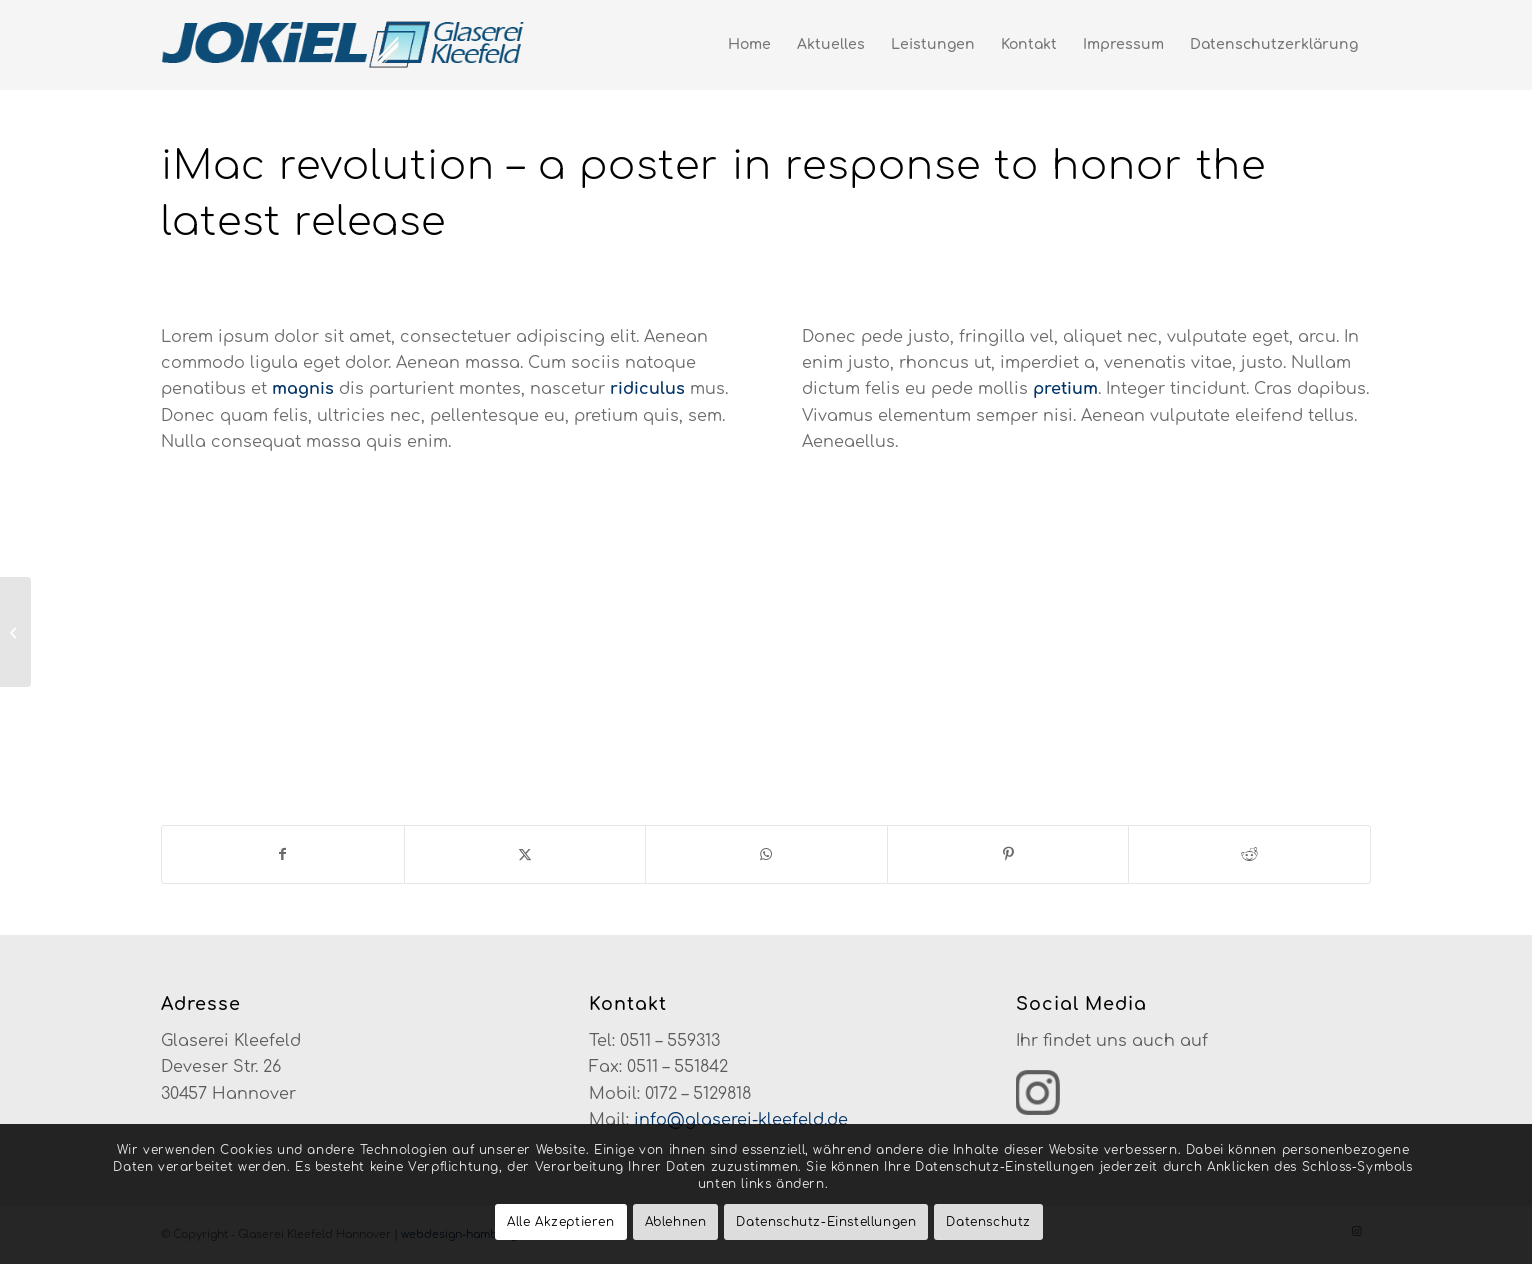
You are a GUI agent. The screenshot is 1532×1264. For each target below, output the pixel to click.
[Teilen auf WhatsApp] (766, 854)
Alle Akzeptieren (561, 1222)
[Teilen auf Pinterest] (1008, 854)
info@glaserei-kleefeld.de (741, 1120)
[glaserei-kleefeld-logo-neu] (345, 45)
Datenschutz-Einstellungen (826, 1222)
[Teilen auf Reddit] (1249, 854)
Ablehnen (676, 1222)
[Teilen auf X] (525, 854)
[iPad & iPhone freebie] (15, 632)
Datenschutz (988, 1222)
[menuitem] (749, 45)
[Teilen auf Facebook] (283, 854)
